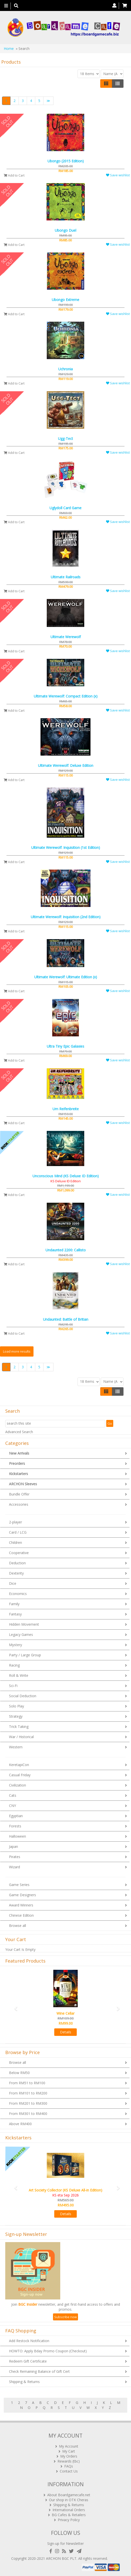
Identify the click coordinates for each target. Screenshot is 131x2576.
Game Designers (22, 1894)
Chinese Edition (21, 1915)
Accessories (18, 1504)
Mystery (15, 1644)
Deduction (17, 1563)
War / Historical (21, 1736)
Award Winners (21, 1905)
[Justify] (118, 83)
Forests (15, 1826)
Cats (12, 1795)
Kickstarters (18, 1473)
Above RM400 (20, 2123)
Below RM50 (19, 2072)
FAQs (68, 2466)
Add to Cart (14, 175)
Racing (14, 1665)
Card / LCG (17, 1532)
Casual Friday (19, 1775)
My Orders (68, 2456)
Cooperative (19, 1552)
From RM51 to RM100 (27, 2083)
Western (15, 1747)
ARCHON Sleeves (23, 1484)
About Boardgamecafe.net (68, 2494)
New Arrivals (19, 1453)
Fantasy (15, 1614)
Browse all (17, 1925)
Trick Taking (18, 1726)
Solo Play (16, 1706)
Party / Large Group (25, 1655)
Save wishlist (118, 175)
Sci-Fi (13, 1685)
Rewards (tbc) (69, 2461)
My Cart (68, 2451)
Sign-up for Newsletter (65, 2543)
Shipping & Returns (24, 2381)
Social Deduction (22, 1695)
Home (9, 48)
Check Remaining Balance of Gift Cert (39, 2371)
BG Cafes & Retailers (69, 2514)
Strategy (15, 1716)
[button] (14, 2006)
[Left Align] (106, 83)
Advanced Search (19, 1431)
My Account (68, 2446)
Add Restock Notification (29, 2340)
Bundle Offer (19, 1494)
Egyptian (16, 1815)
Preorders (17, 1463)
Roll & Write (18, 1675)
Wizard (14, 1867)
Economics (18, 1593)
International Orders (68, 2509)
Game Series (19, 1884)
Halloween (17, 1836)
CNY (12, 1805)
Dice (12, 1583)
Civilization (17, 1785)
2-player (15, 1522)
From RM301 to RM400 (28, 2113)
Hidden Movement (24, 1624)
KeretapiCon (19, 1764)
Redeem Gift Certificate (28, 2361)
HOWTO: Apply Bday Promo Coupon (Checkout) (48, 2351)
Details (65, 2032)
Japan (13, 1846)
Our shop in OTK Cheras (68, 2499)
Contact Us (69, 2471)
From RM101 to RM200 (28, 2093)
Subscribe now (65, 2317)
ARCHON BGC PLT (61, 2558)
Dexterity (16, 1573)
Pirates (14, 1856)
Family (14, 1603)
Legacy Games (21, 1634)
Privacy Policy (69, 2519)
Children (15, 1542)
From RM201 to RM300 (28, 2103)
